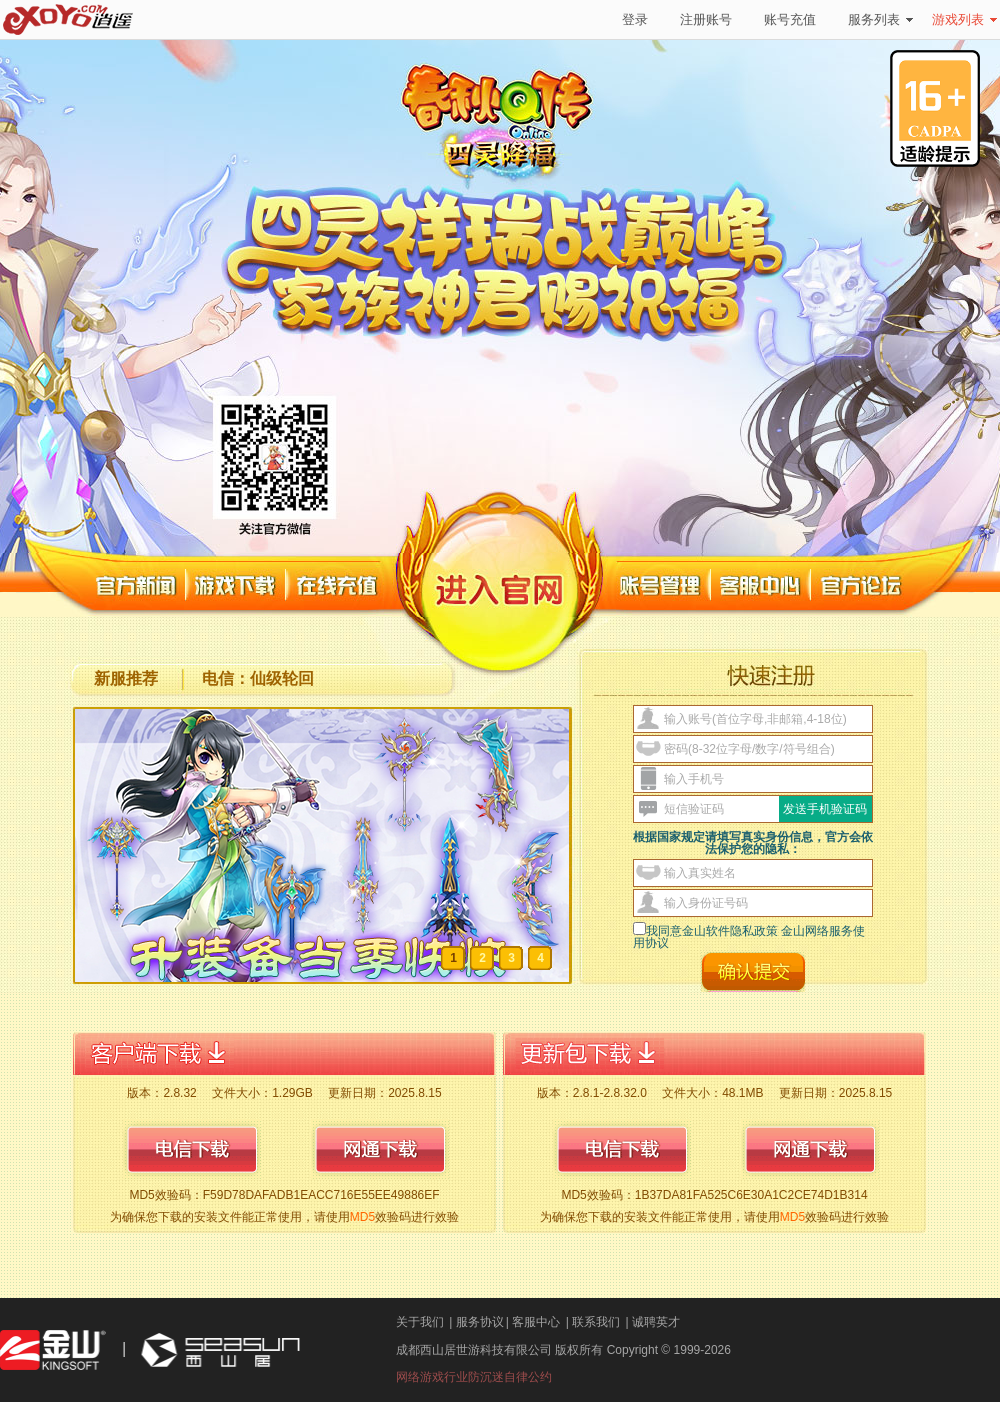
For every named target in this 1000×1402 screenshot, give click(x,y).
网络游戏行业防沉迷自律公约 (474, 1377)
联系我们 (596, 1322)
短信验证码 (694, 809)
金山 (53, 1350)
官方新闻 (137, 585)
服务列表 (880, 19)
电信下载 (192, 1149)
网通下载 (380, 1149)
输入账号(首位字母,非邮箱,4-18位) (755, 719)
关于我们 (420, 1322)
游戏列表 (964, 19)
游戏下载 (236, 585)
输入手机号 (694, 779)
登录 (635, 19)
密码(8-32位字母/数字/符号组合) (749, 749)
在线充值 (338, 585)
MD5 (362, 1217)
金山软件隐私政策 (731, 931)
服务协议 (480, 1322)
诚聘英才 (656, 1322)
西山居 (218, 1350)
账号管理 (661, 585)
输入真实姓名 (700, 873)
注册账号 (706, 19)
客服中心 (761, 585)
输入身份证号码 (706, 903)
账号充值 (790, 19)
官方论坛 (862, 585)
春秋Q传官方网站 (466, 124)
